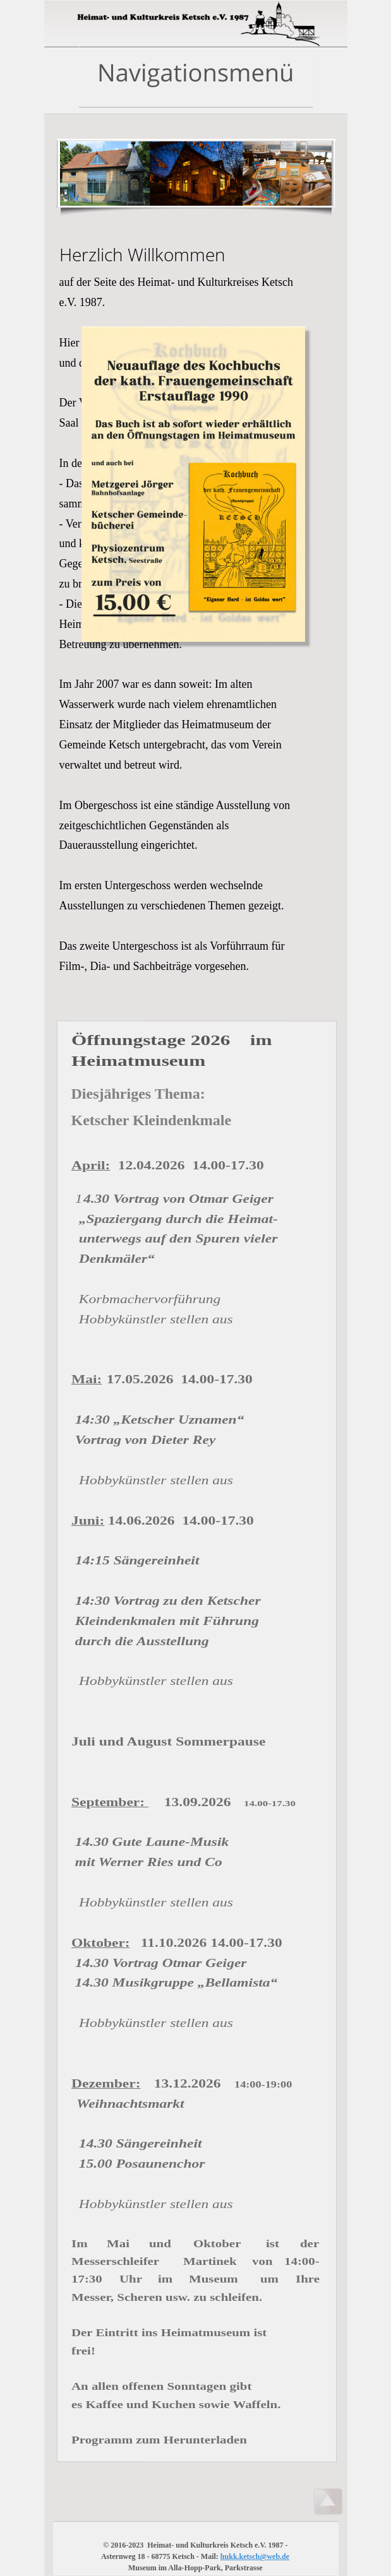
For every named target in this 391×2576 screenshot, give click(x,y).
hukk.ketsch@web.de (254, 2556)
